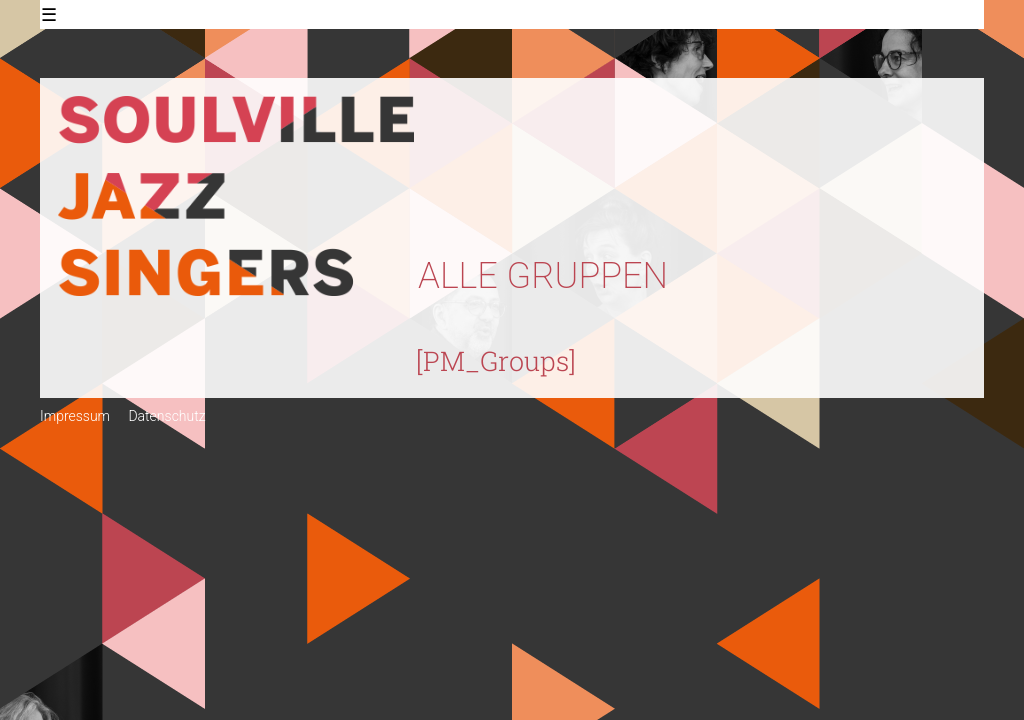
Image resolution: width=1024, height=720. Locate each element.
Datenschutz (166, 416)
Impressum (75, 416)
